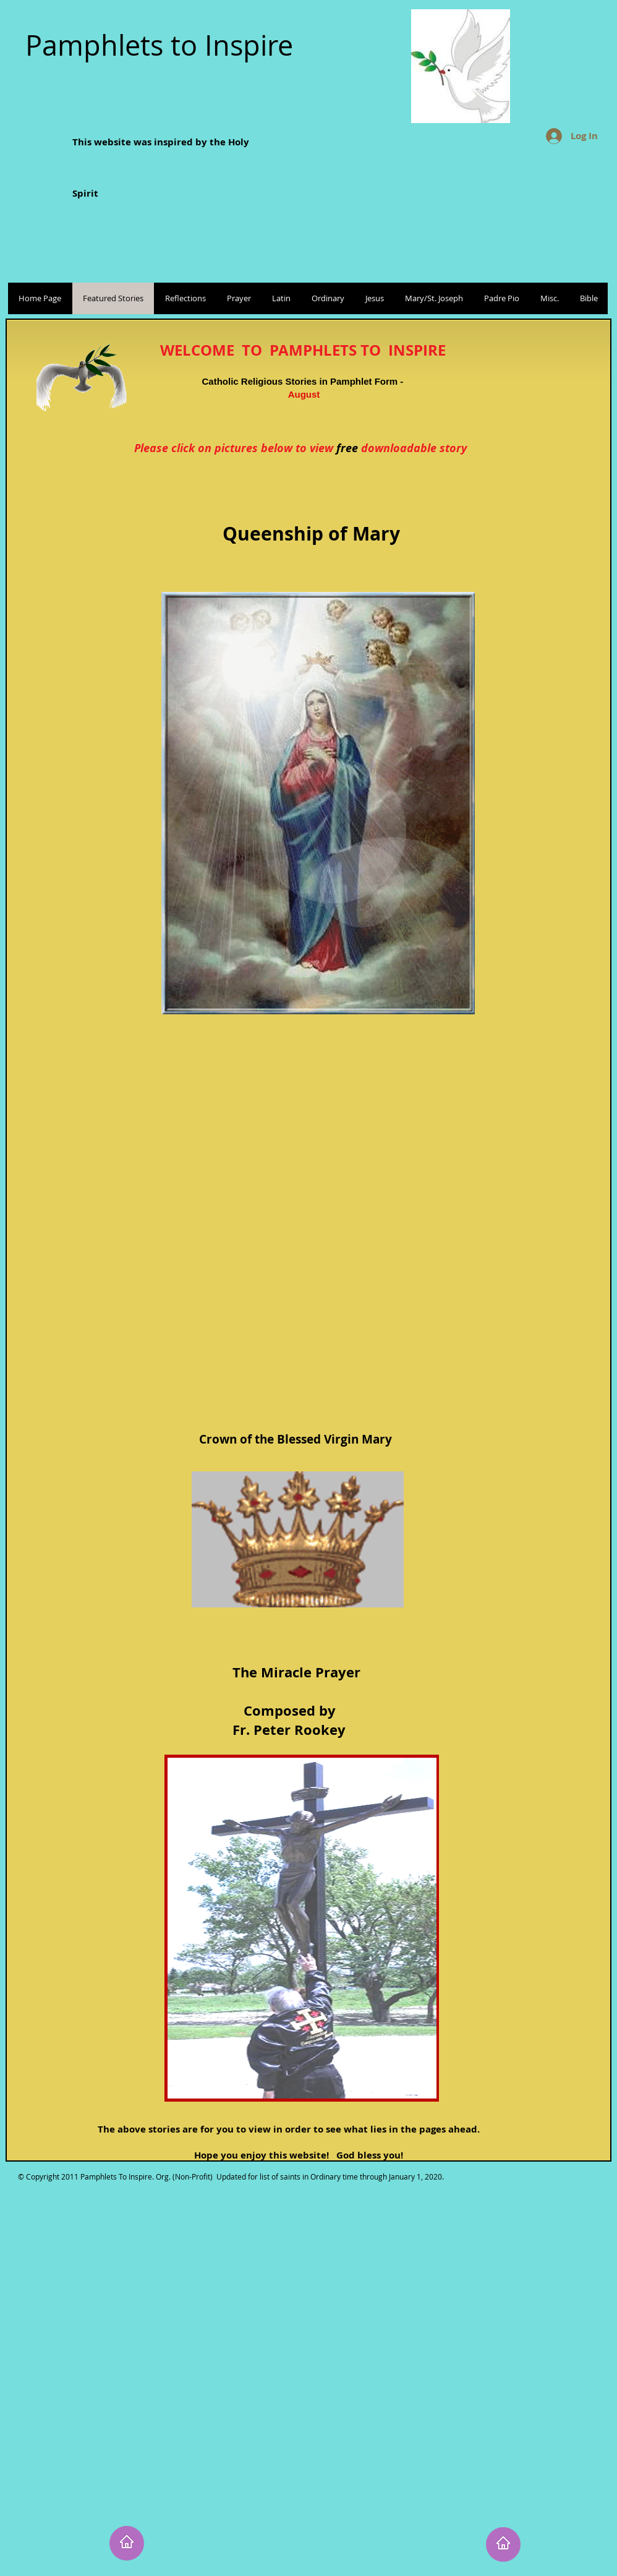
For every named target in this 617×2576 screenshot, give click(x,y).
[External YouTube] (312, 1205)
